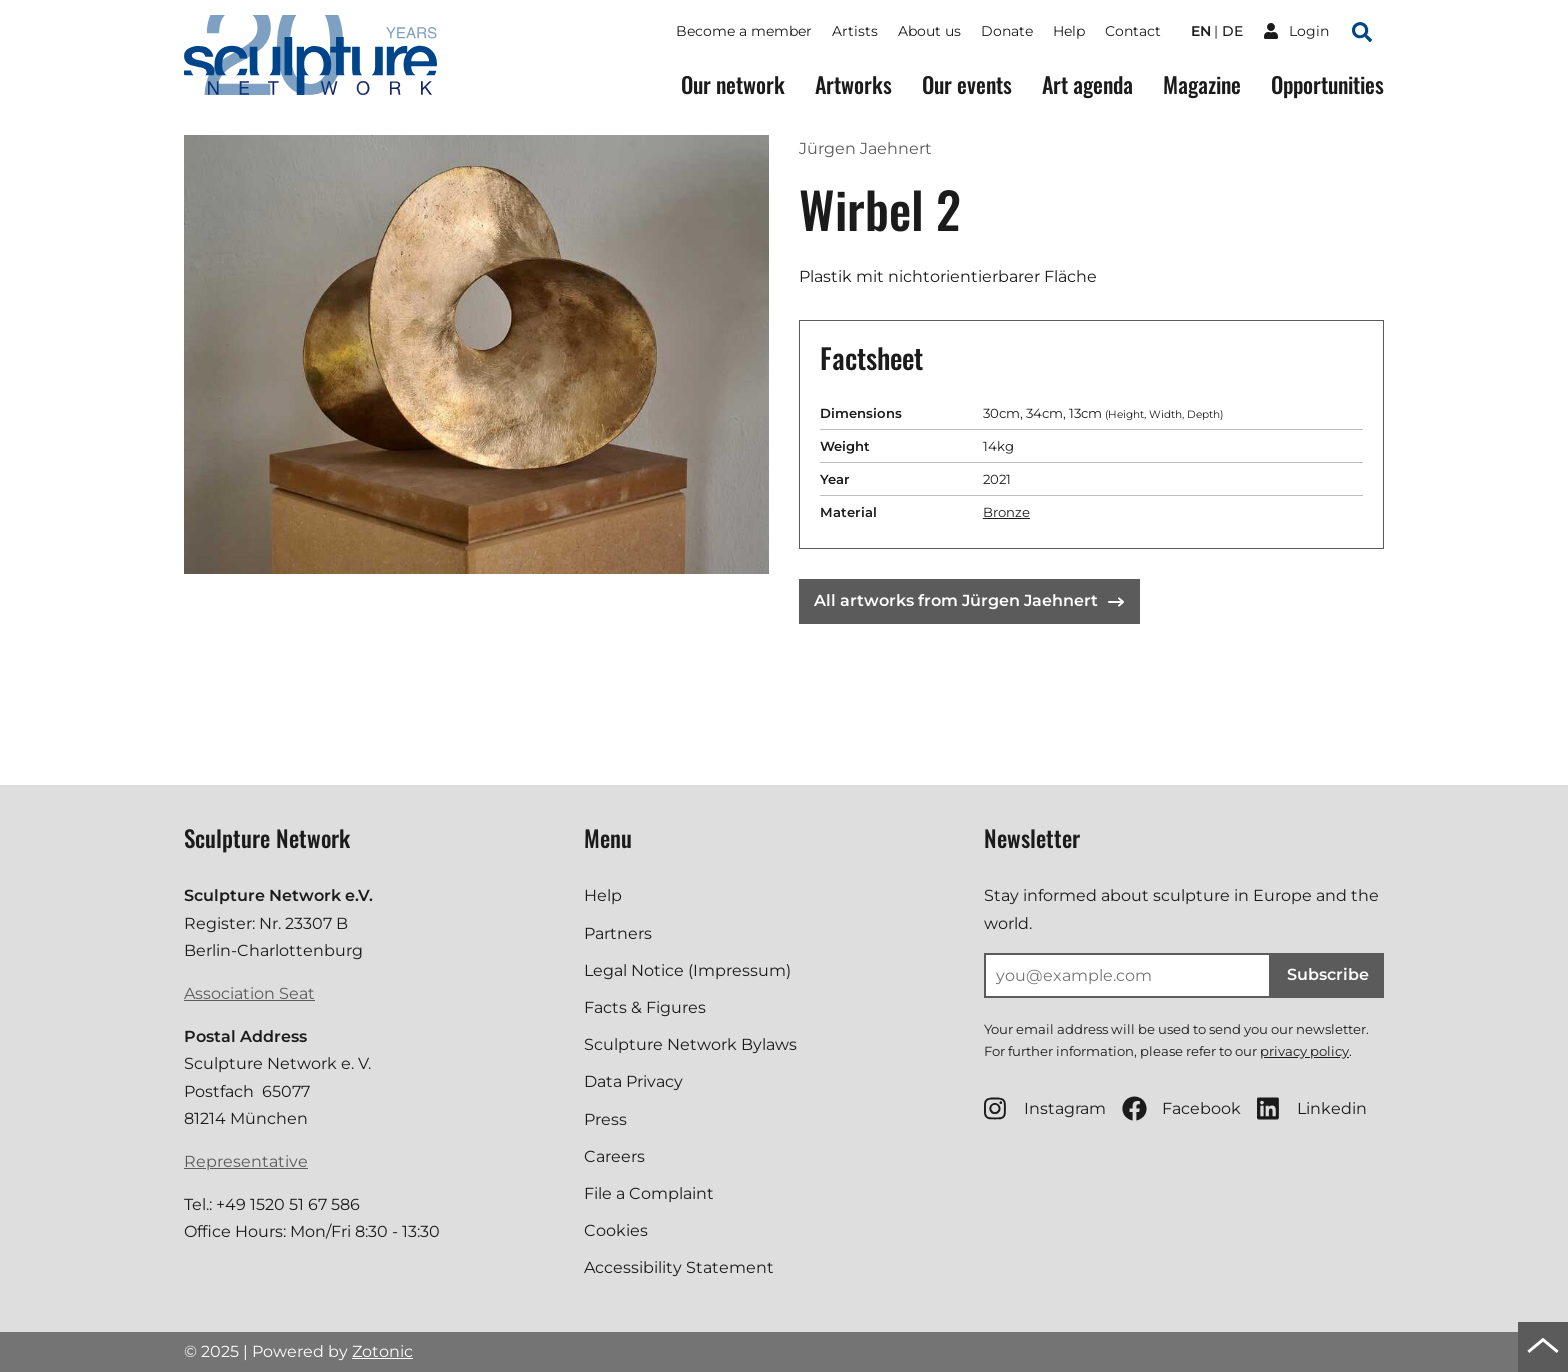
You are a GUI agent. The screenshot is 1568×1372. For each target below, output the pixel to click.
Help (1069, 31)
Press (605, 1119)
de (1232, 31)
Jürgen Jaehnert (865, 148)
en (1201, 31)
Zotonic (382, 1351)
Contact (1133, 31)
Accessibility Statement (679, 1267)
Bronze (1006, 512)
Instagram (1045, 1108)
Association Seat (249, 993)
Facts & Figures (645, 1007)
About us (929, 31)
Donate (1007, 31)
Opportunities (1327, 84)
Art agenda (1087, 84)
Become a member (744, 31)
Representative (246, 1161)
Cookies (616, 1230)
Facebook (1181, 1108)
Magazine (1202, 84)
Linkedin (1312, 1108)
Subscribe (1328, 974)
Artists (855, 31)
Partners (618, 933)
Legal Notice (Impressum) (687, 970)
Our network (733, 84)
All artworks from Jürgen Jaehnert (969, 600)
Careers (614, 1156)
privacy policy (1304, 1051)
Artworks (853, 84)
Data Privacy (633, 1081)
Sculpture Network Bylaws (690, 1044)
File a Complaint (649, 1193)
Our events (967, 84)
